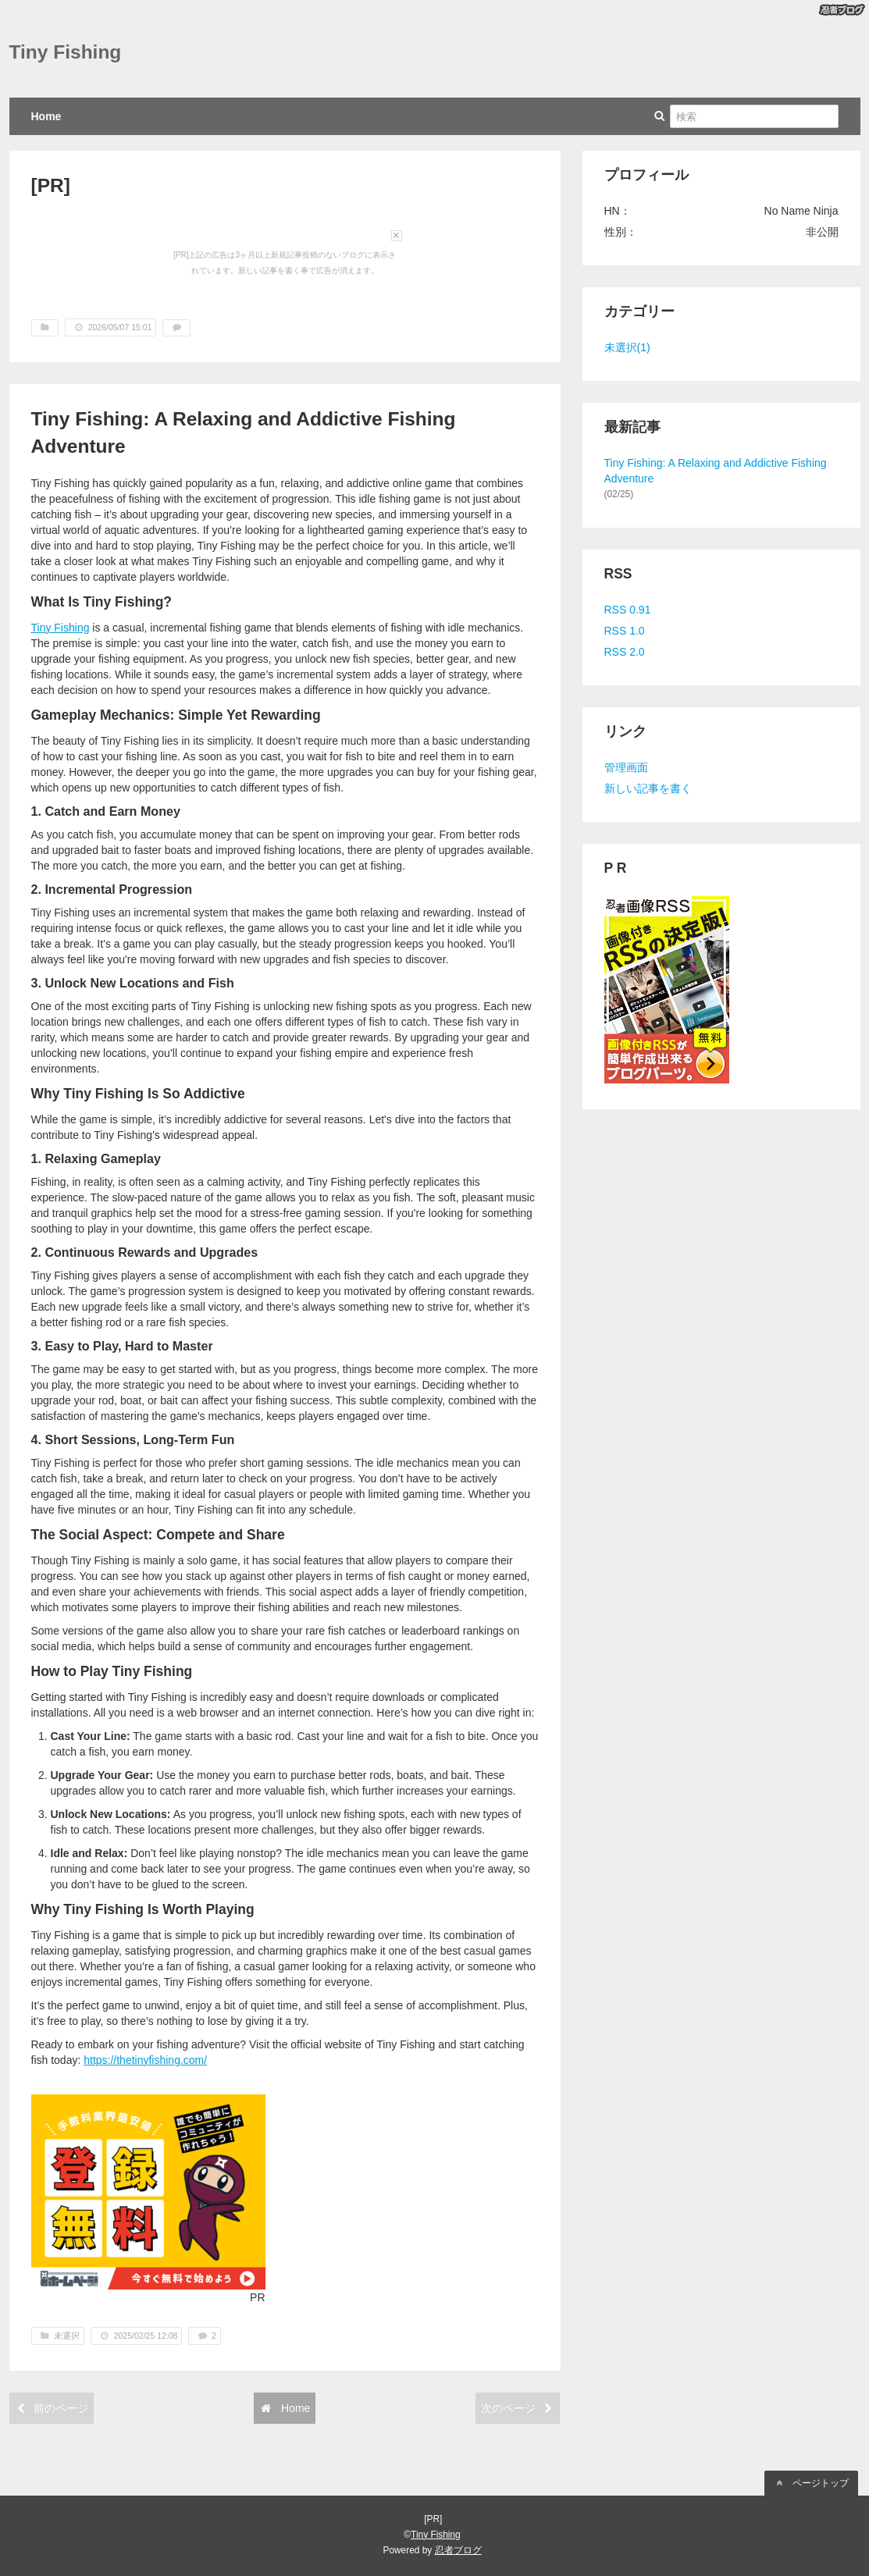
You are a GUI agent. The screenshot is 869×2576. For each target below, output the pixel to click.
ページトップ (811, 2483)
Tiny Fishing (65, 51)
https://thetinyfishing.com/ (145, 2060)
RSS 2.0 (624, 652)
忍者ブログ (458, 2550)
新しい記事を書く (648, 788)
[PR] (50, 185)
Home (46, 116)
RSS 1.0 (624, 630)
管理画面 (626, 767)
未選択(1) (627, 347)
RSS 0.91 (627, 609)
